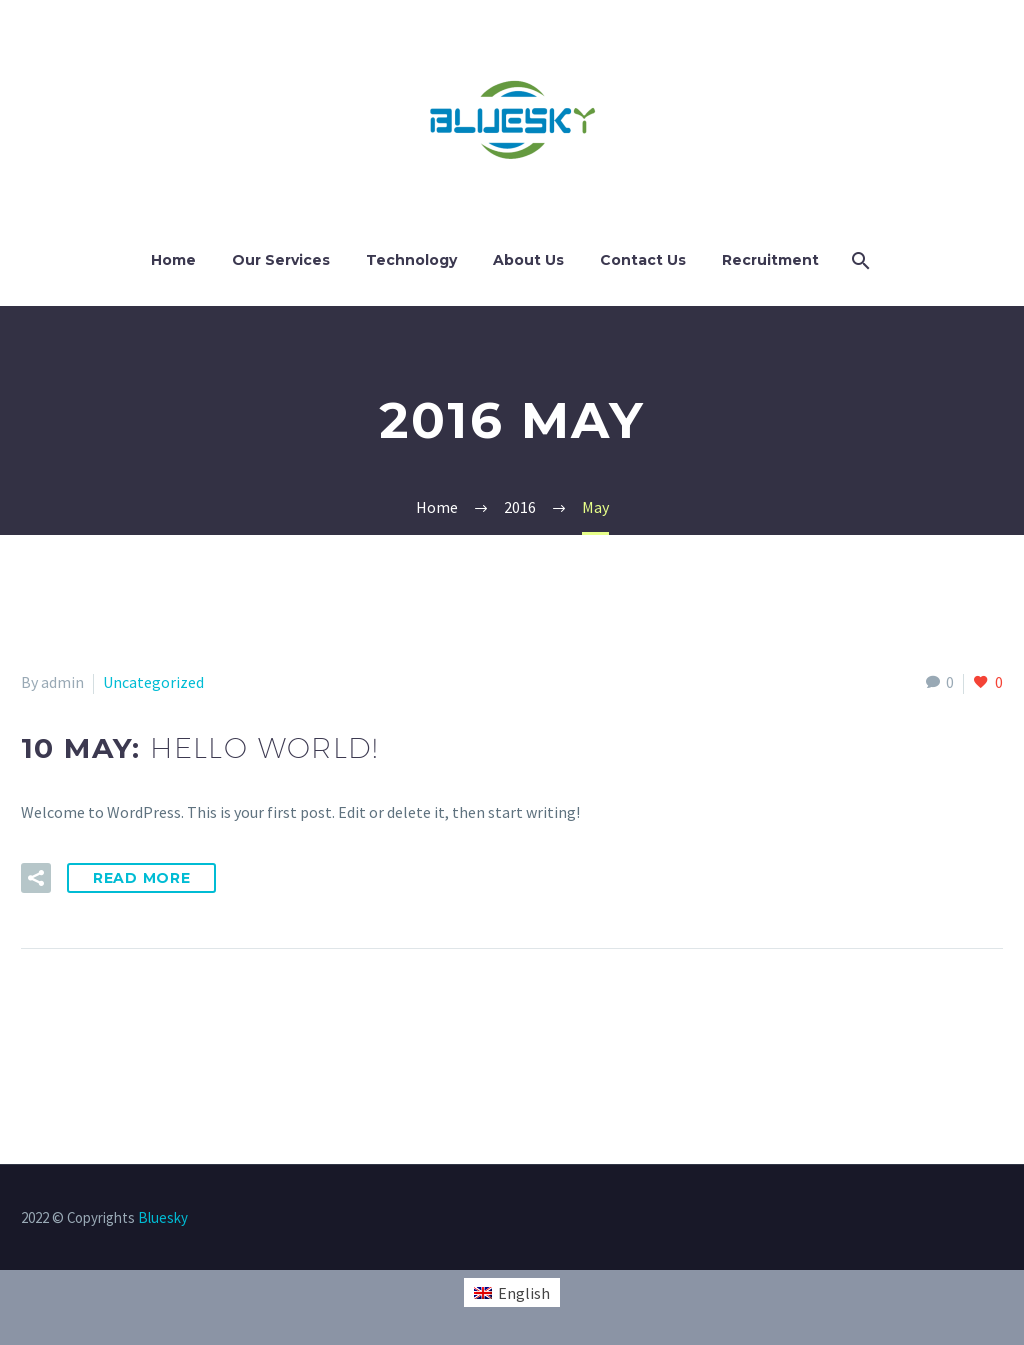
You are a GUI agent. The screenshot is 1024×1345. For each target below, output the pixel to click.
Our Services (281, 260)
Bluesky (163, 1217)
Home (173, 260)
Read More (141, 878)
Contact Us (643, 260)
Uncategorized (153, 682)
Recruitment (770, 260)
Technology (411, 260)
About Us (528, 260)
